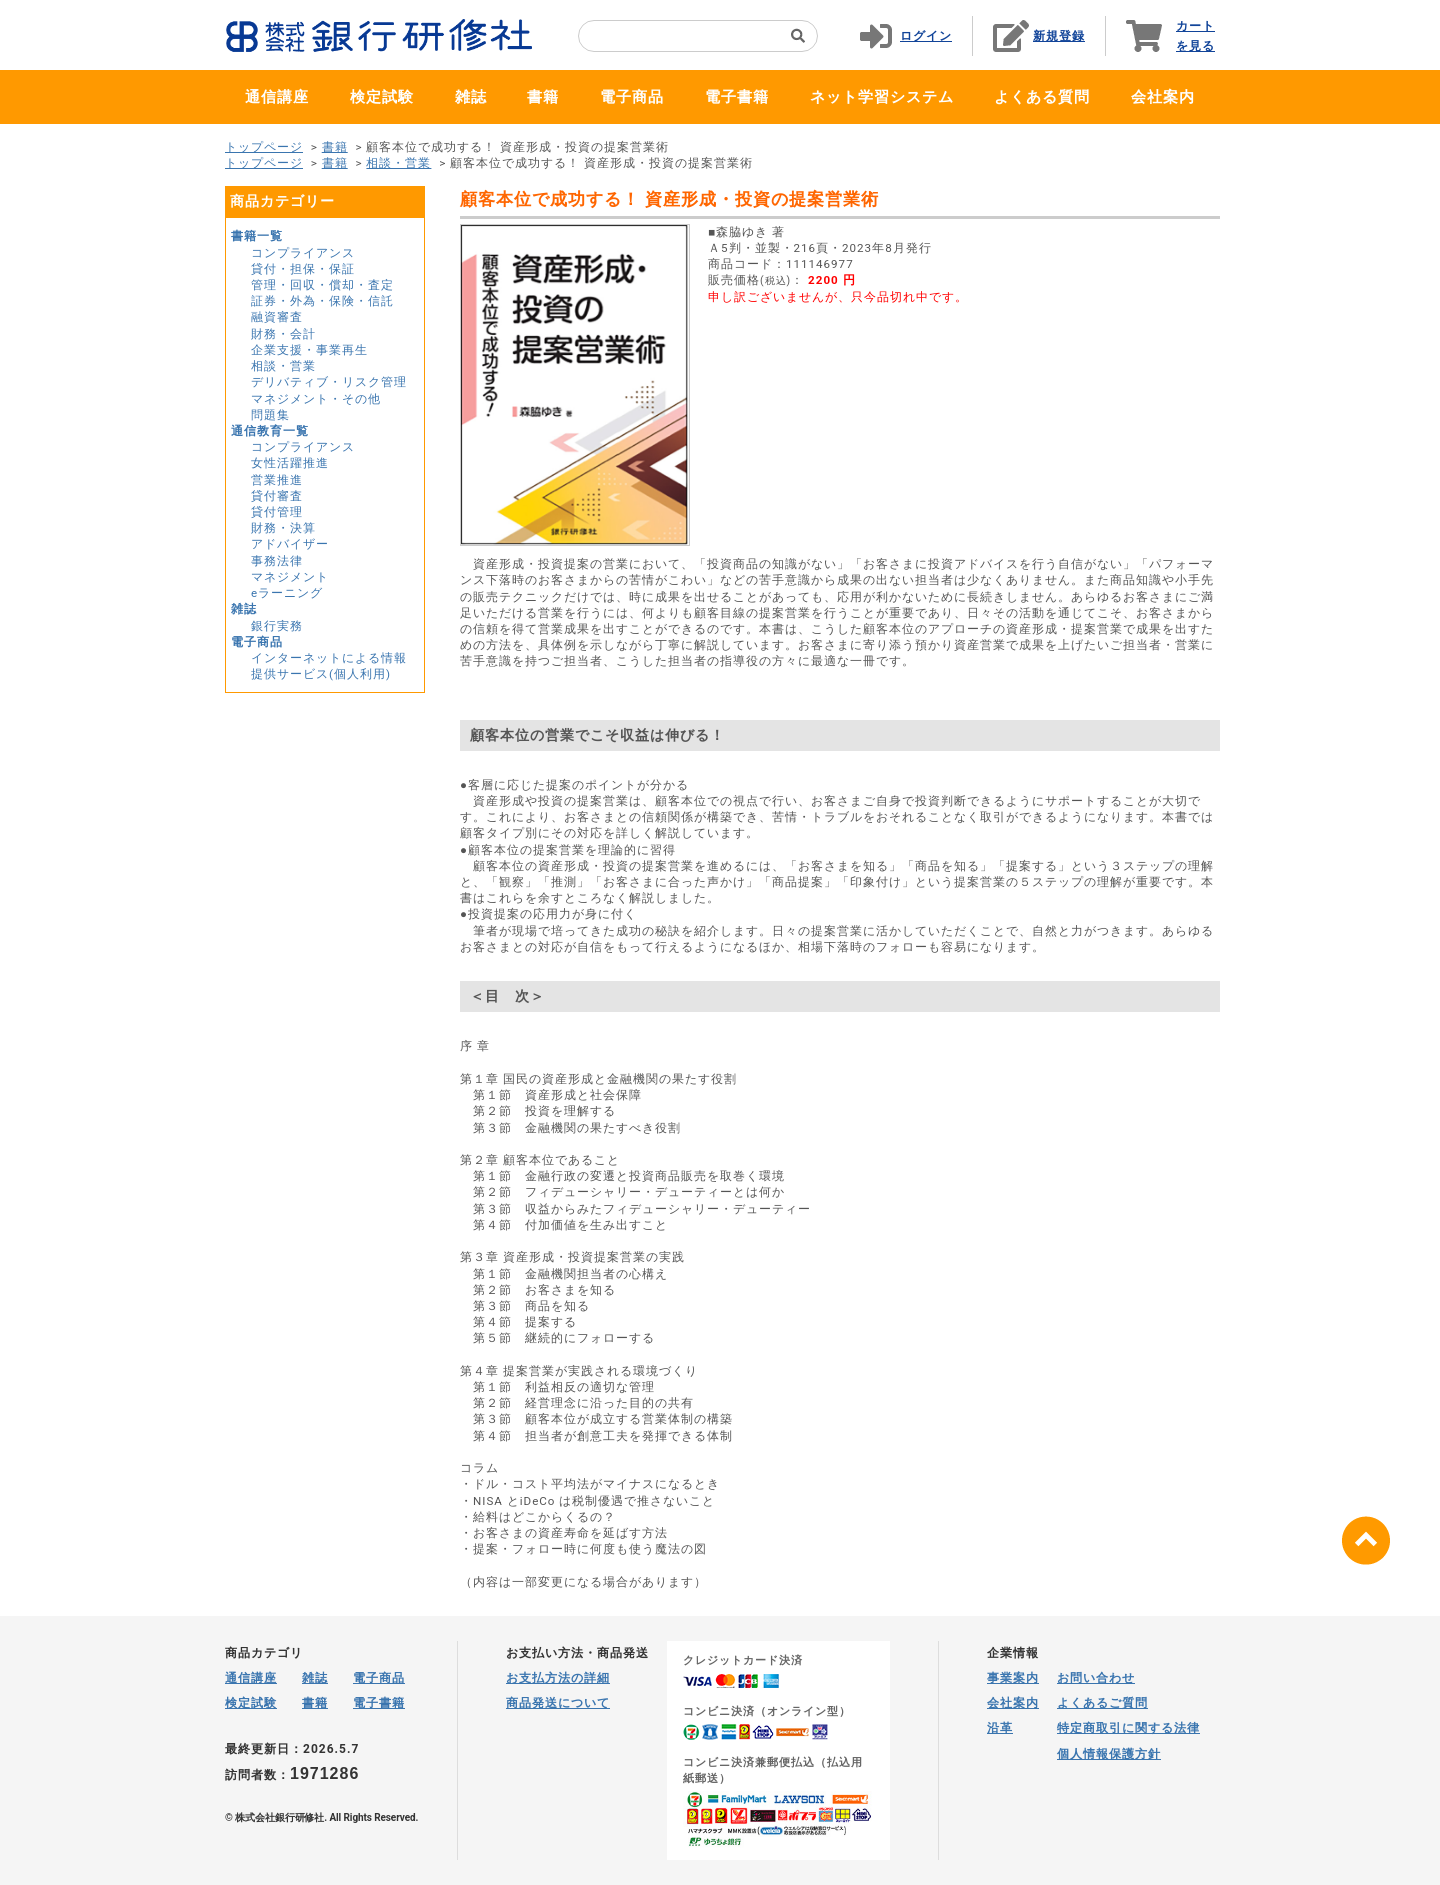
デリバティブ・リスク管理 (329, 382)
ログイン (926, 36)
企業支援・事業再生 (309, 350)
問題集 (270, 415)
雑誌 (471, 97)
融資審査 (277, 317)
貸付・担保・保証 (303, 269)
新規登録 (1059, 36)
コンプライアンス (303, 253)
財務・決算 (283, 528)
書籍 (543, 97)
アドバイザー (290, 544)
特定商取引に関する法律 (1128, 1728)
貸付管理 (277, 512)
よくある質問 (1042, 97)
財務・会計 (283, 334)
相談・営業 (398, 163)
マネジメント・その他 (316, 399)
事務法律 (277, 561)
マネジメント (290, 577)
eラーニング (287, 593)
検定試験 (382, 97)
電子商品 (632, 97)
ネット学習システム (882, 97)
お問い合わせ (1096, 1678)
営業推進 (277, 480)
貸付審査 (277, 496)
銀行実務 (277, 626)
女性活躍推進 (290, 463)
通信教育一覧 (270, 431)
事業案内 (1013, 1678)
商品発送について (558, 1703)
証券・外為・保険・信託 (322, 301)
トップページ (264, 147)
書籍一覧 (257, 236)
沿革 (1000, 1728)
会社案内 (1163, 97)
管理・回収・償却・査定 (322, 285)
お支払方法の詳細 (558, 1678)
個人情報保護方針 (1109, 1754)
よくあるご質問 (1102, 1703)
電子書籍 (737, 97)
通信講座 (277, 97)
